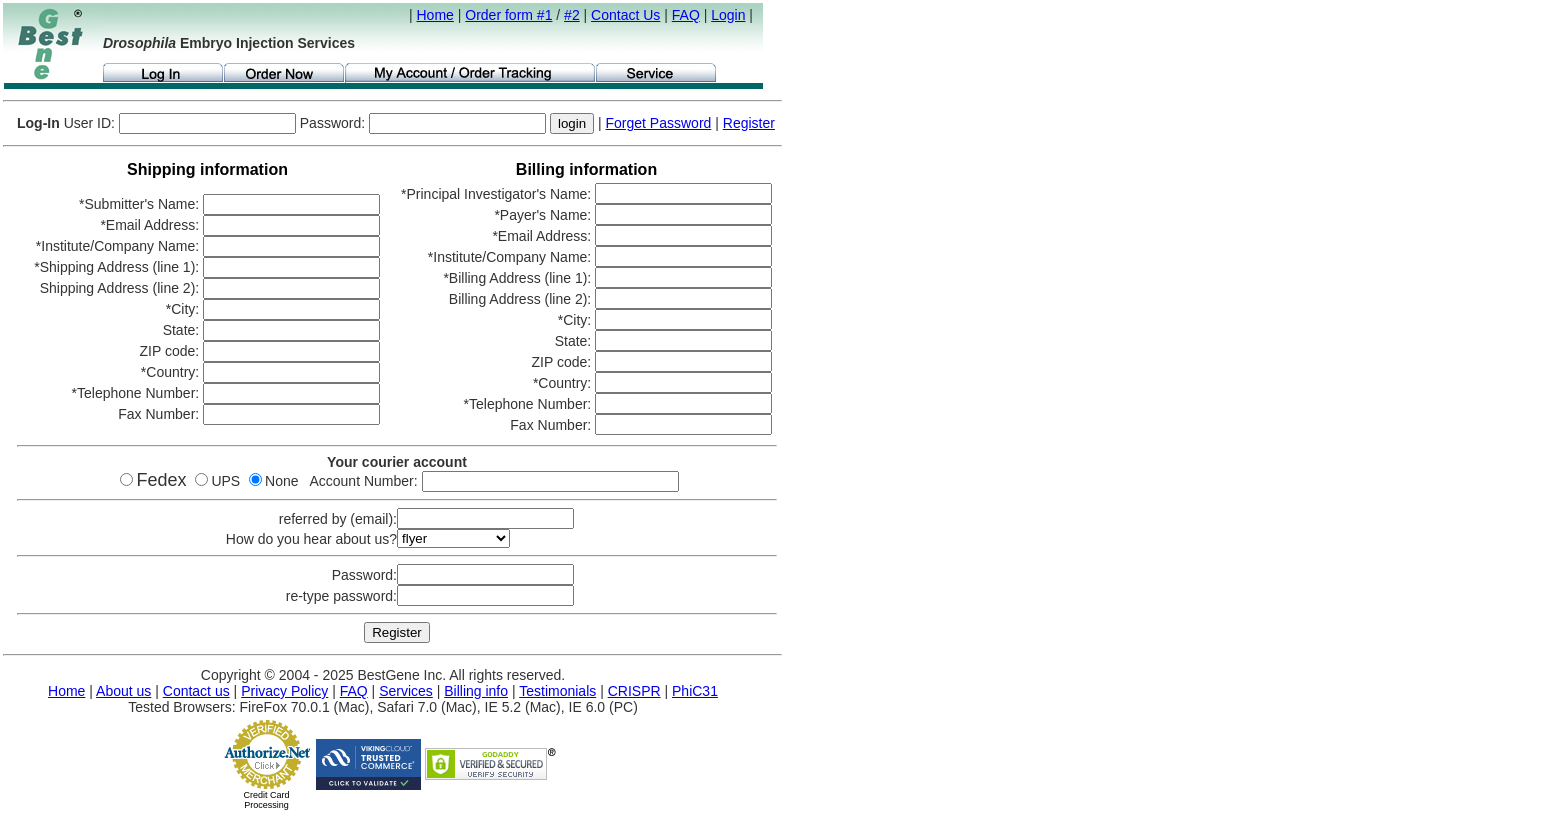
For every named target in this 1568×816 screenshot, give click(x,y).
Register (749, 123)
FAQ (686, 15)
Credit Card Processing (266, 800)
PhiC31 (695, 691)
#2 (572, 15)
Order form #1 (508, 15)
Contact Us (625, 15)
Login (728, 15)
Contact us (196, 691)
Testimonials (557, 691)
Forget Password (659, 123)
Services (406, 691)
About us (123, 691)
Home (435, 15)
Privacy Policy (284, 691)
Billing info (476, 691)
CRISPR (634, 691)
